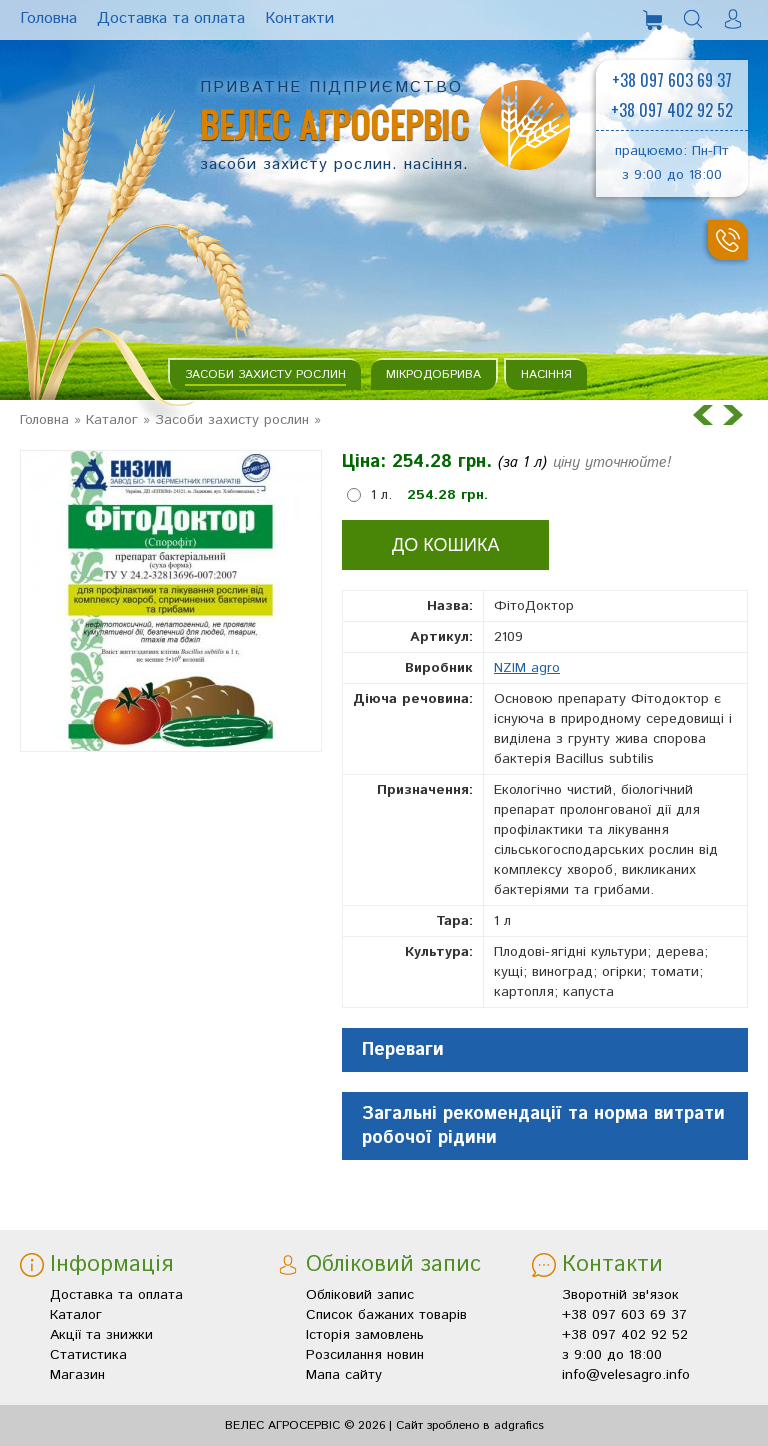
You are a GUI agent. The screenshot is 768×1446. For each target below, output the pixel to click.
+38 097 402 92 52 (672, 110)
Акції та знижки (101, 1335)
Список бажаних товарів (386, 1315)
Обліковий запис (360, 1295)
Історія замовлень (365, 1335)
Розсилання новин (365, 1355)
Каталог (112, 420)
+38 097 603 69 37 (672, 80)
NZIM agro (527, 668)
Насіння (546, 374)
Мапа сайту (344, 1375)
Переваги (403, 1050)
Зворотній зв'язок (620, 1295)
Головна (44, 420)
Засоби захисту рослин (265, 374)
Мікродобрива (433, 374)
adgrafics (519, 1425)
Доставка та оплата (116, 1295)
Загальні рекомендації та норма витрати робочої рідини (543, 1126)
